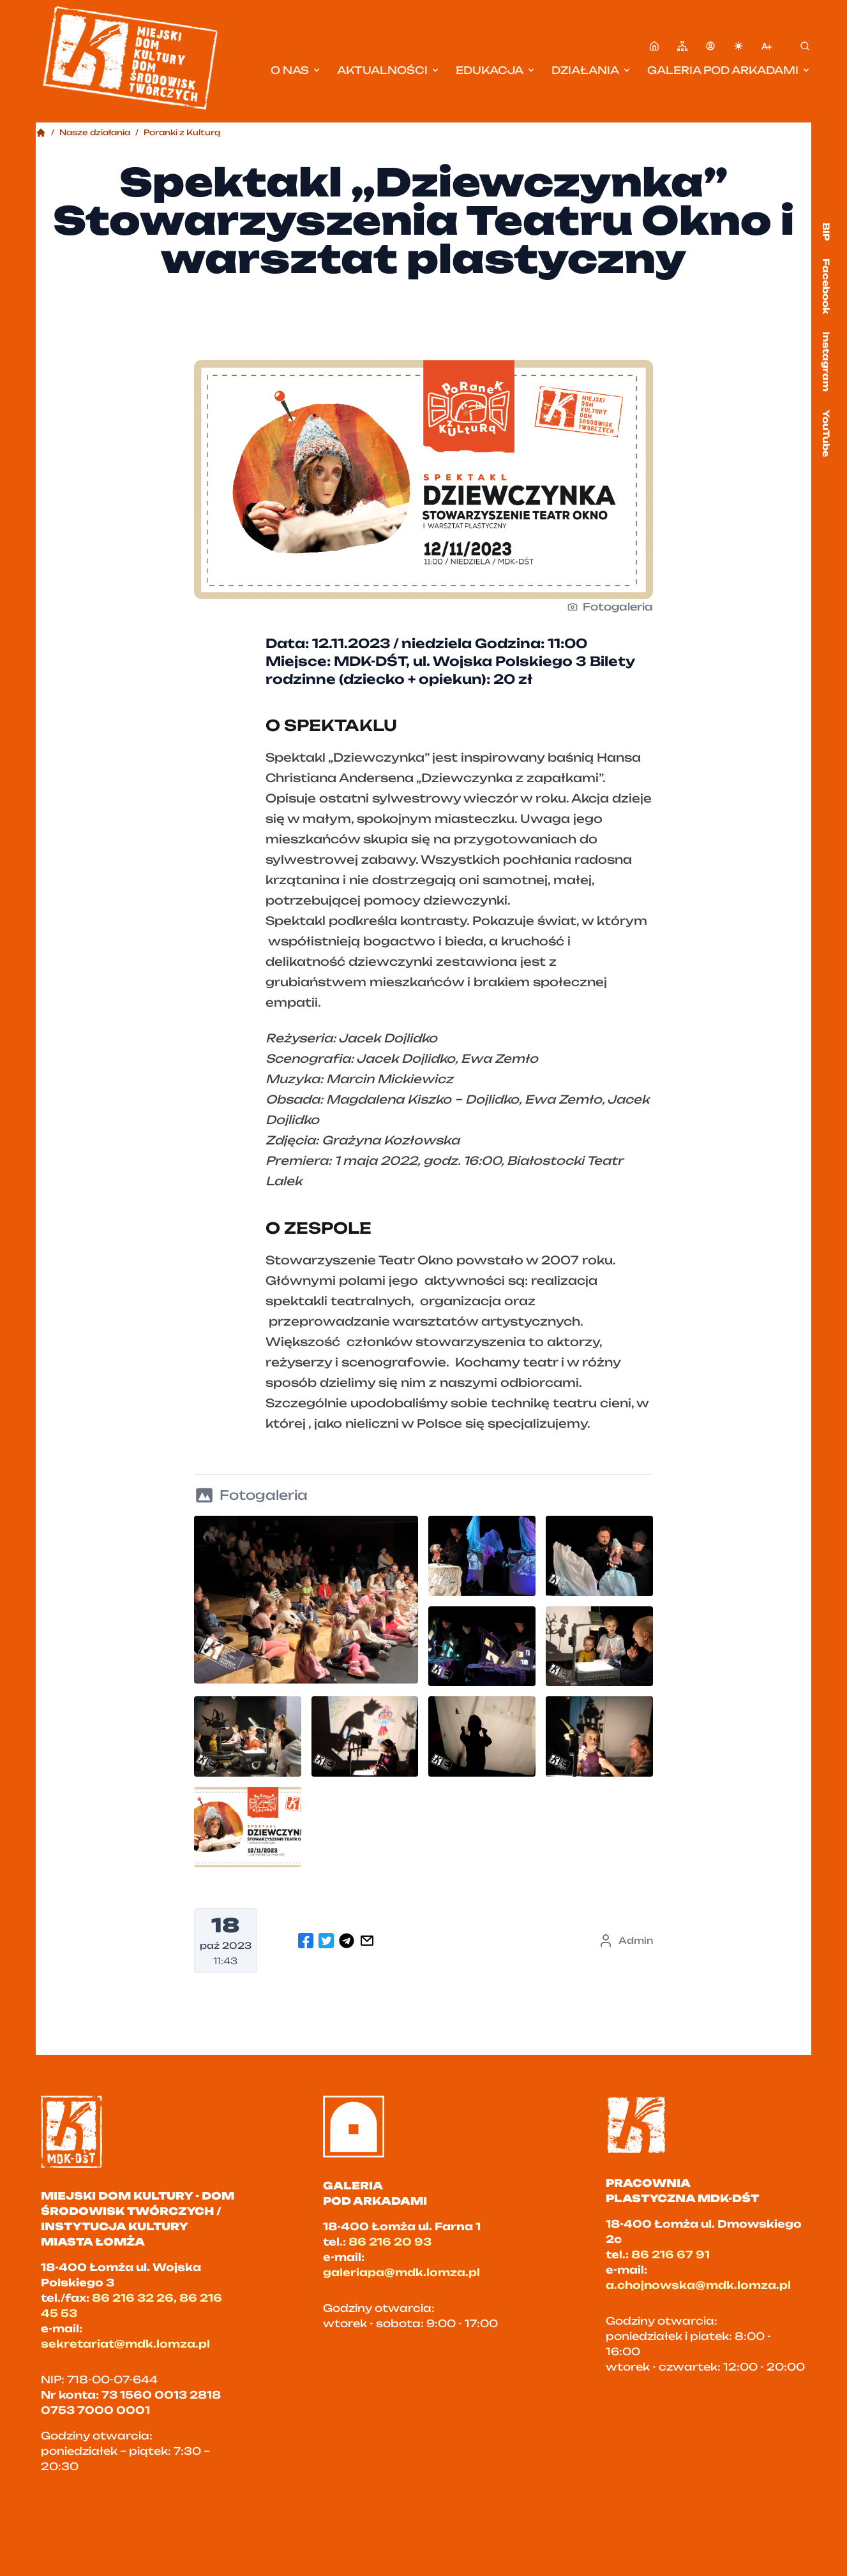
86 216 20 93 (390, 2241)
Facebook (826, 286)
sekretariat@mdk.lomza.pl (125, 2343)
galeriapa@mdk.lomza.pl (401, 2272)
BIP (826, 232)
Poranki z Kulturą (182, 132)
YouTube (826, 433)
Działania (591, 70)
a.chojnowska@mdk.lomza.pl (698, 2285)
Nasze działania (94, 132)
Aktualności (388, 70)
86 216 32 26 (133, 2297)
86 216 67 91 (670, 2254)
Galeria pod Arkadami (729, 70)
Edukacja (496, 70)
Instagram (826, 362)
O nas (296, 70)
